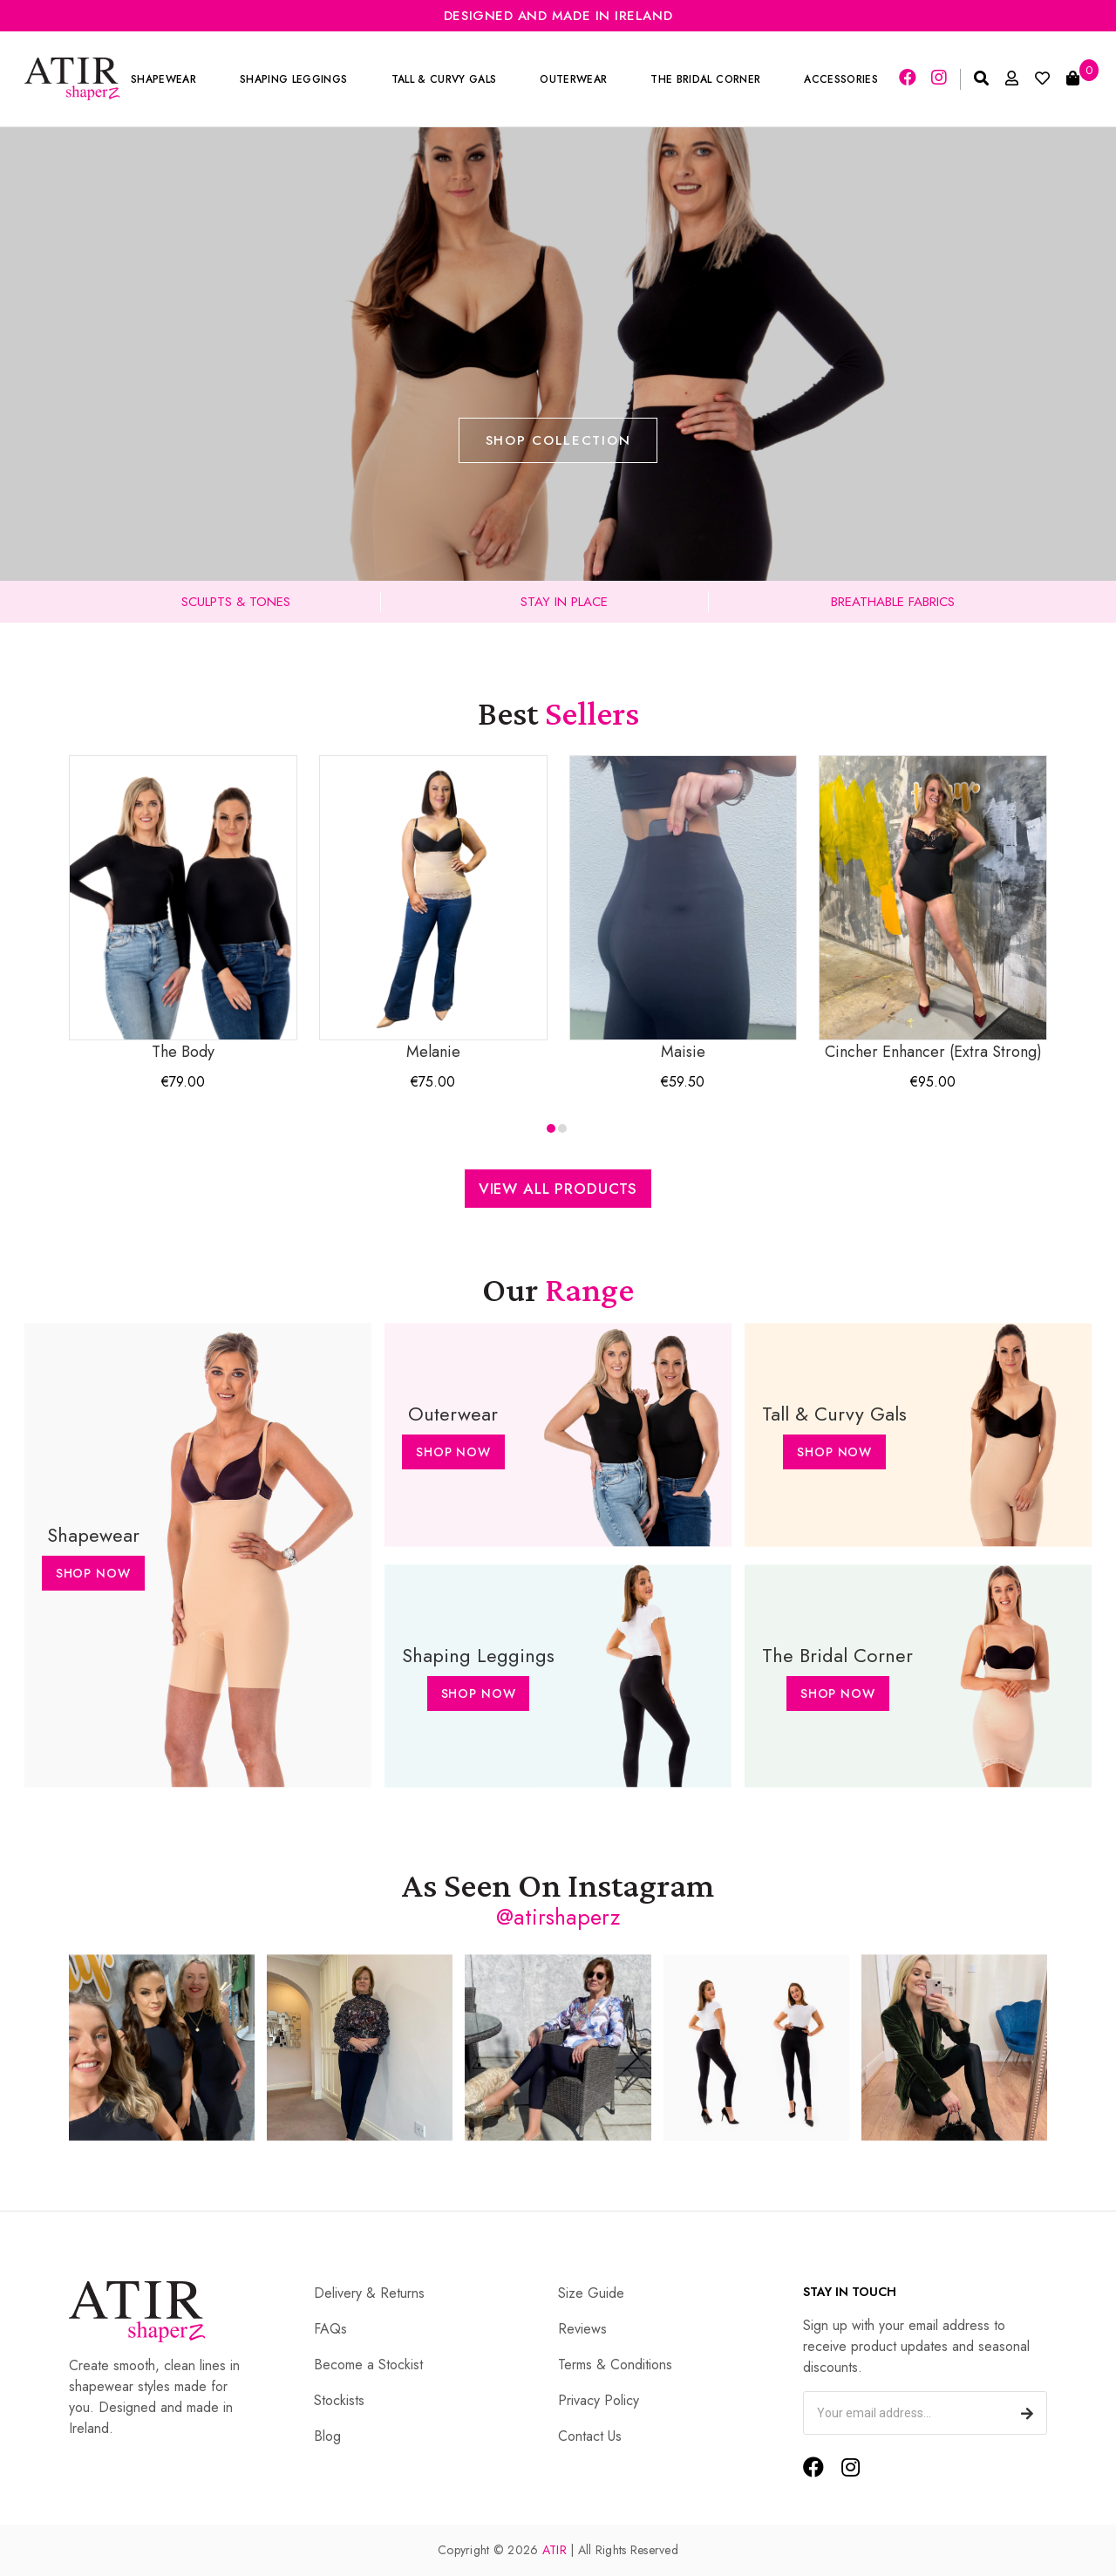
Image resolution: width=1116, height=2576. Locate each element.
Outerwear (573, 79)
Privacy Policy (598, 2400)
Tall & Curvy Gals (444, 79)
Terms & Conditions (615, 2365)
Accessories (841, 79)
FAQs (330, 2329)
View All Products (558, 1188)
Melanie (433, 909)
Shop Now (93, 1573)
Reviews (582, 2329)
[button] (551, 1128)
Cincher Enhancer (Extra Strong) (933, 909)
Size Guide (591, 2293)
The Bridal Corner (705, 79)
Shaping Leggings (293, 79)
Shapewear (163, 79)
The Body (183, 909)
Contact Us (590, 2436)
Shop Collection (558, 440)
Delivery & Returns (369, 2293)
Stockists (339, 2400)
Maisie (683, 909)
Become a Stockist (368, 2365)
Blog (327, 2436)
